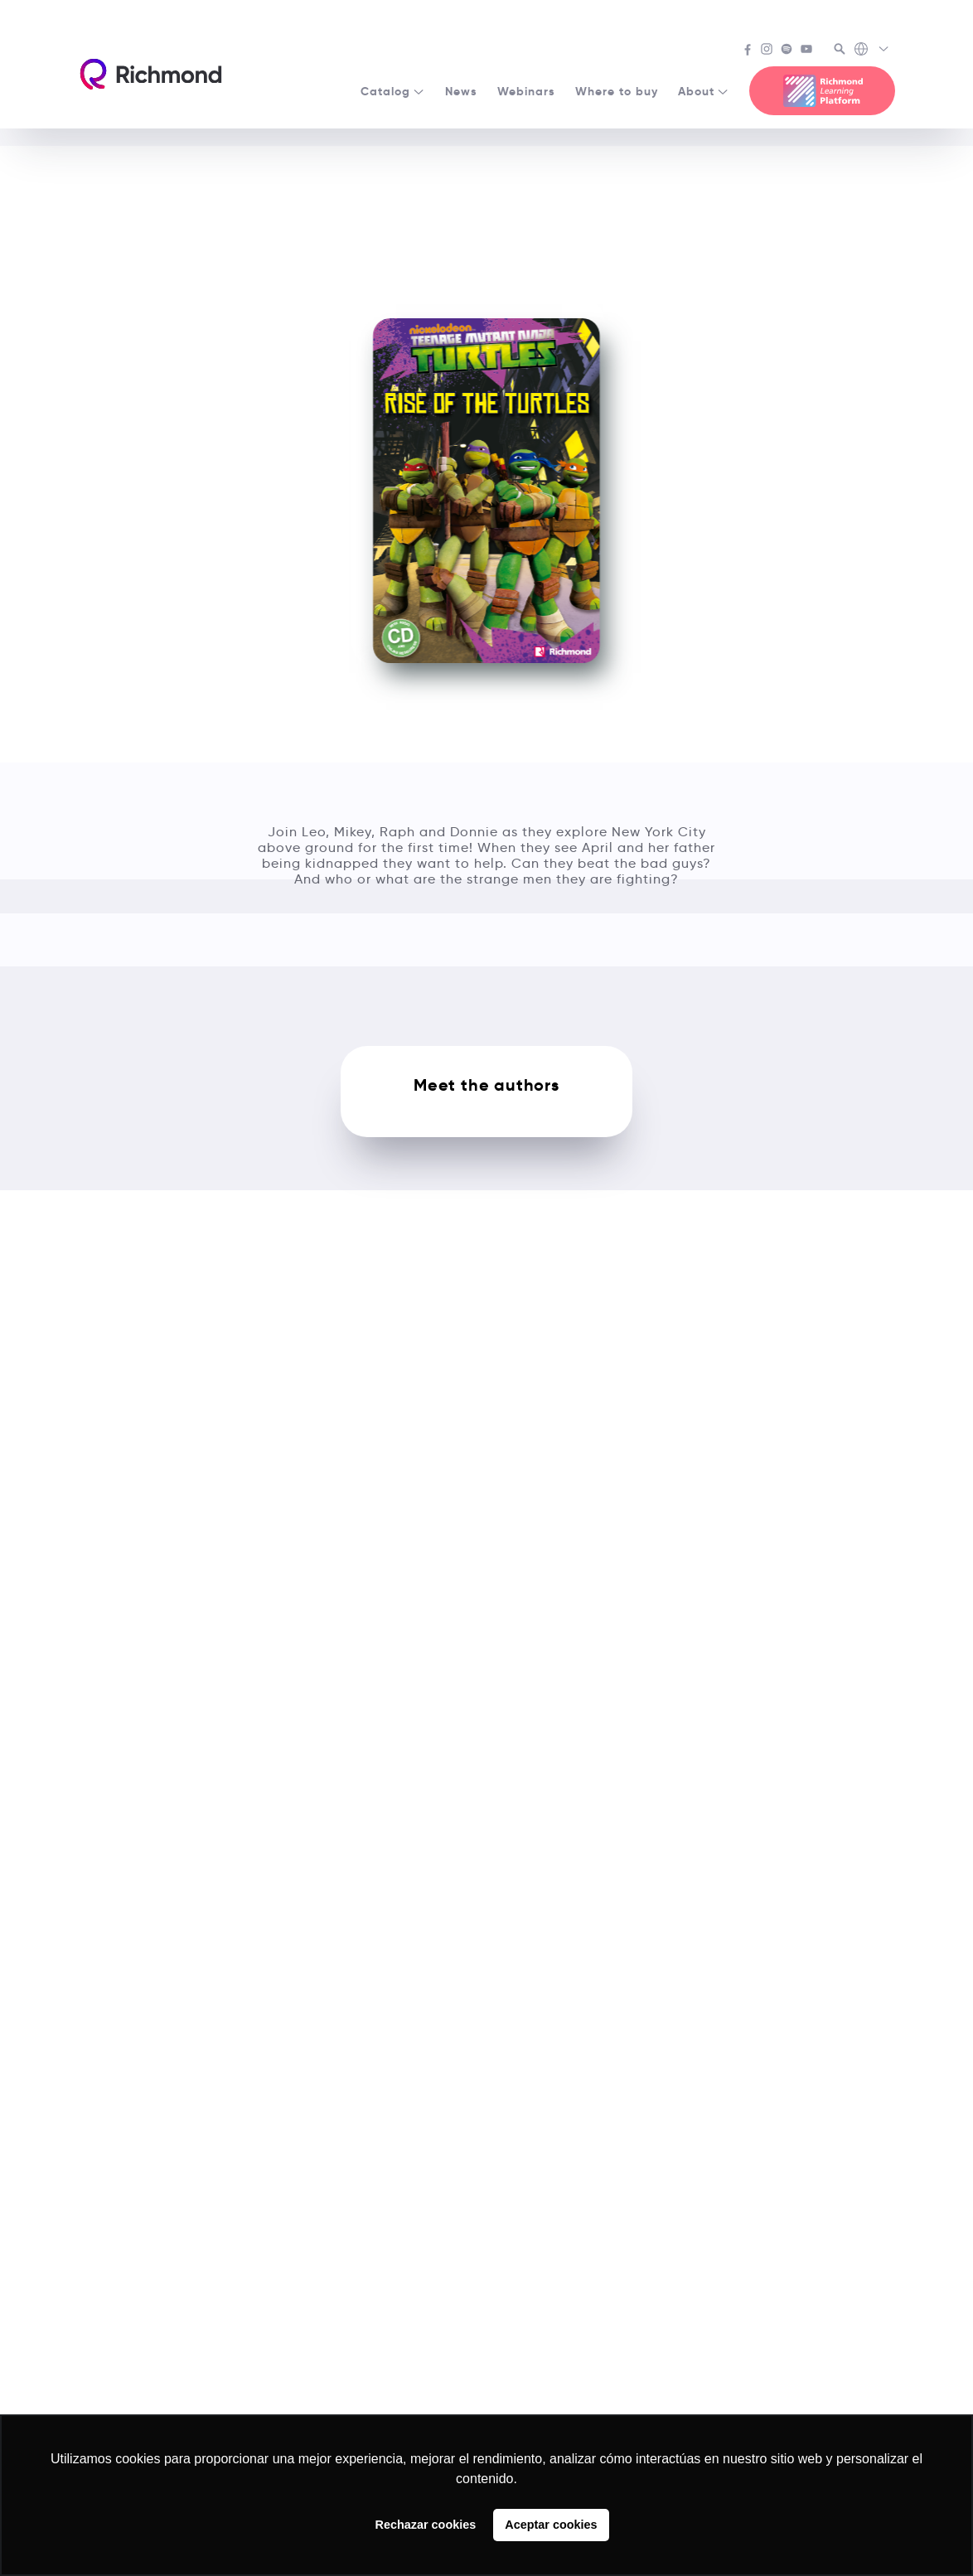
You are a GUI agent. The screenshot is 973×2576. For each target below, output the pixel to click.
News (461, 91)
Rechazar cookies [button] (426, 2524)
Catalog (393, 91)
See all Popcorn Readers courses (486, 168)
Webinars (526, 91)
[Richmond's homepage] (151, 74)
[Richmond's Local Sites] (872, 50)
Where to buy (616, 91)
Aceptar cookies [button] (551, 2524)
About (703, 91)
